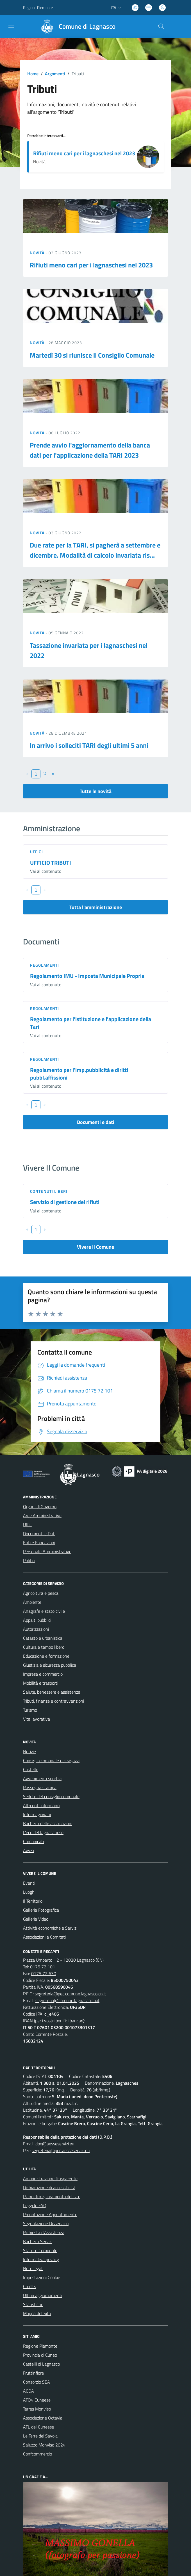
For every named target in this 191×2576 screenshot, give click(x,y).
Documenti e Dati (39, 1533)
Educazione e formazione (46, 1656)
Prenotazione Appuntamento (50, 2214)
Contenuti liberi (49, 1191)
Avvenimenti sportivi (42, 1778)
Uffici (36, 852)
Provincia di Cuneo (40, 2355)
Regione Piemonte (40, 2346)
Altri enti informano (41, 1805)
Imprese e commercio (43, 1674)
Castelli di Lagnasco (41, 2364)
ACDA (28, 2391)
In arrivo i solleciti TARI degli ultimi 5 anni (89, 745)
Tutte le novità (96, 791)
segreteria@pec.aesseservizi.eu (61, 2150)
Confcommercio (37, 2453)
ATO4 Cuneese (37, 2399)
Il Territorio (32, 1901)
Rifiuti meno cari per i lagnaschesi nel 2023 (84, 153)
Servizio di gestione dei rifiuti (64, 1202)
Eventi (29, 1883)
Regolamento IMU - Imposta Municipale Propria (87, 975)
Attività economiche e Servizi (50, 1928)
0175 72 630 (43, 1973)
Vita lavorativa (36, 1719)
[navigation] (11, 25)
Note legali (33, 2268)
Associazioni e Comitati (44, 1937)
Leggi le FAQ (34, 2205)
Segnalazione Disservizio (46, 2223)
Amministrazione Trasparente (50, 2178)
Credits (29, 2286)
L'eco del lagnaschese (43, 1832)
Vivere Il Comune (95, 1247)
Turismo (30, 1710)
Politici (29, 1560)
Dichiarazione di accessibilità (49, 2187)
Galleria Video (35, 1919)
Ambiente (32, 1602)
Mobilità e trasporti (40, 1683)
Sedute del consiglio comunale (51, 1796)
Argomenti (55, 73)
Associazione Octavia (42, 2417)
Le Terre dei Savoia (40, 2435)
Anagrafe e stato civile (44, 1611)
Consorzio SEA (36, 2382)
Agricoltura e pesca (40, 1593)
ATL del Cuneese (38, 2426)
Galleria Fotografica (41, 1910)
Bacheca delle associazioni (47, 1823)
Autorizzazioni (36, 1629)
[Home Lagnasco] (75, 26)
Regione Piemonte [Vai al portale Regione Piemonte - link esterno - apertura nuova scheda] (38, 7)
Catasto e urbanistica (42, 1638)
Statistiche (33, 2304)
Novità (38, 253)
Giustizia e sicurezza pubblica (49, 1665)
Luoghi (29, 1892)
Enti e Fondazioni (39, 1542)
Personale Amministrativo (47, 1551)
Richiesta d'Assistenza (43, 2232)
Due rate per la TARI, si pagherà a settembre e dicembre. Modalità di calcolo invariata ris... (95, 550)
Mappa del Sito (37, 2313)
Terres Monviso (37, 2408)
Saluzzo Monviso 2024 (44, 2444)
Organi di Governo (39, 1506)
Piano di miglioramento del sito (51, 2196)
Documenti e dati (95, 1122)
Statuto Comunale (40, 2250)
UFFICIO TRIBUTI (50, 862)
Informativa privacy (41, 2259)
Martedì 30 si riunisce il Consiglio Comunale (92, 355)
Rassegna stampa (39, 1787)
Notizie (29, 1751)
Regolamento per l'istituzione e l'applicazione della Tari (90, 1023)
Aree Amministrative (42, 1515)
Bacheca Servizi (37, 2241)
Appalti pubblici (37, 1620)
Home (32, 73)
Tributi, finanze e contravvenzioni (53, 1701)
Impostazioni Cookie (41, 2277)
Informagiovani (37, 1814)
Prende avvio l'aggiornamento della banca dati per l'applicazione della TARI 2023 (90, 450)
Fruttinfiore (33, 2373)
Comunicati (33, 1841)
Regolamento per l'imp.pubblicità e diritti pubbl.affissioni (79, 1074)
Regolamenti (44, 965)
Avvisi (28, 1850)
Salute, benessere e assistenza (51, 1692)
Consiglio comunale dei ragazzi (51, 1760)
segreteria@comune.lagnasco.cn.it (67, 2000)
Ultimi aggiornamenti (42, 2295)
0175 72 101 (42, 1966)
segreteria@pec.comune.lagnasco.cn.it (70, 1993)
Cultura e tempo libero (43, 1647)
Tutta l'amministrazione (95, 907)
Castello (30, 1769)
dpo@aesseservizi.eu (54, 2143)
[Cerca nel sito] (161, 26)
